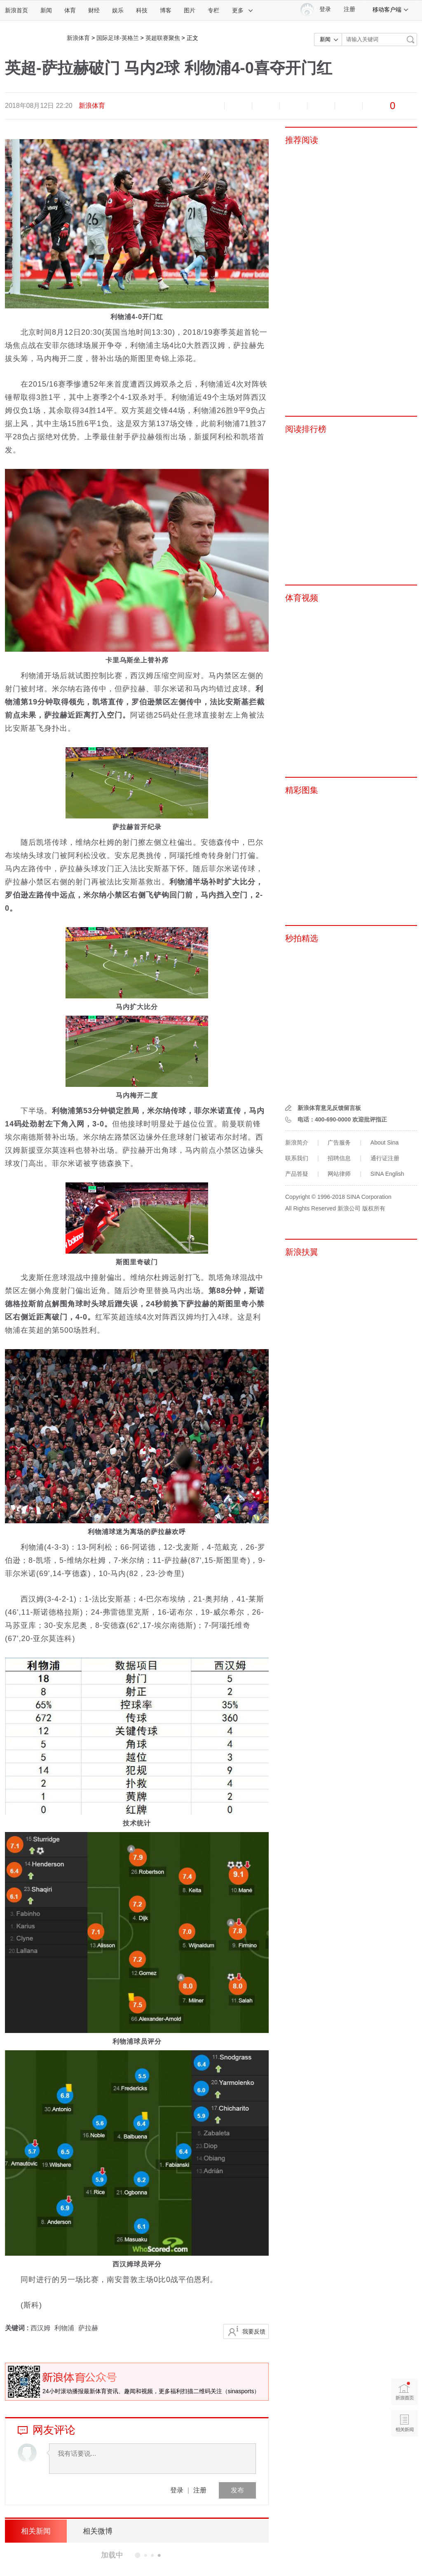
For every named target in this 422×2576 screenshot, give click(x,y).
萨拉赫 (88, 2327)
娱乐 (118, 10)
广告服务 (339, 1142)
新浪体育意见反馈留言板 (329, 1108)
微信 (321, 106)
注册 (349, 9)
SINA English (387, 1173)
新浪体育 (78, 38)
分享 (348, 106)
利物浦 (64, 2327)
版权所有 (373, 1208)
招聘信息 (339, 1158)
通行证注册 (384, 1158)
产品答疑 (296, 1173)
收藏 (265, 106)
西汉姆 (40, 2327)
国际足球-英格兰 (117, 38)
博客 (165, 10)
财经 (94, 10)
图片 (189, 10)
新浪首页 (16, 10)
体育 (70, 10)
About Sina (384, 1142)
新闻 (46, 10)
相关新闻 (36, 2531)
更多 (242, 10)
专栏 (213, 10)
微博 (293, 106)
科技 (142, 10)
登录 (176, 2490)
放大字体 (238, 106)
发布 (237, 2490)
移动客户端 (391, 9)
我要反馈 (253, 2331)
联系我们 (296, 1158)
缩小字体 (210, 106)
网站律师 (339, 1173)
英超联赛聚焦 (162, 38)
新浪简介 (296, 1142)
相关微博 (98, 2531)
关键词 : (17, 2327)
